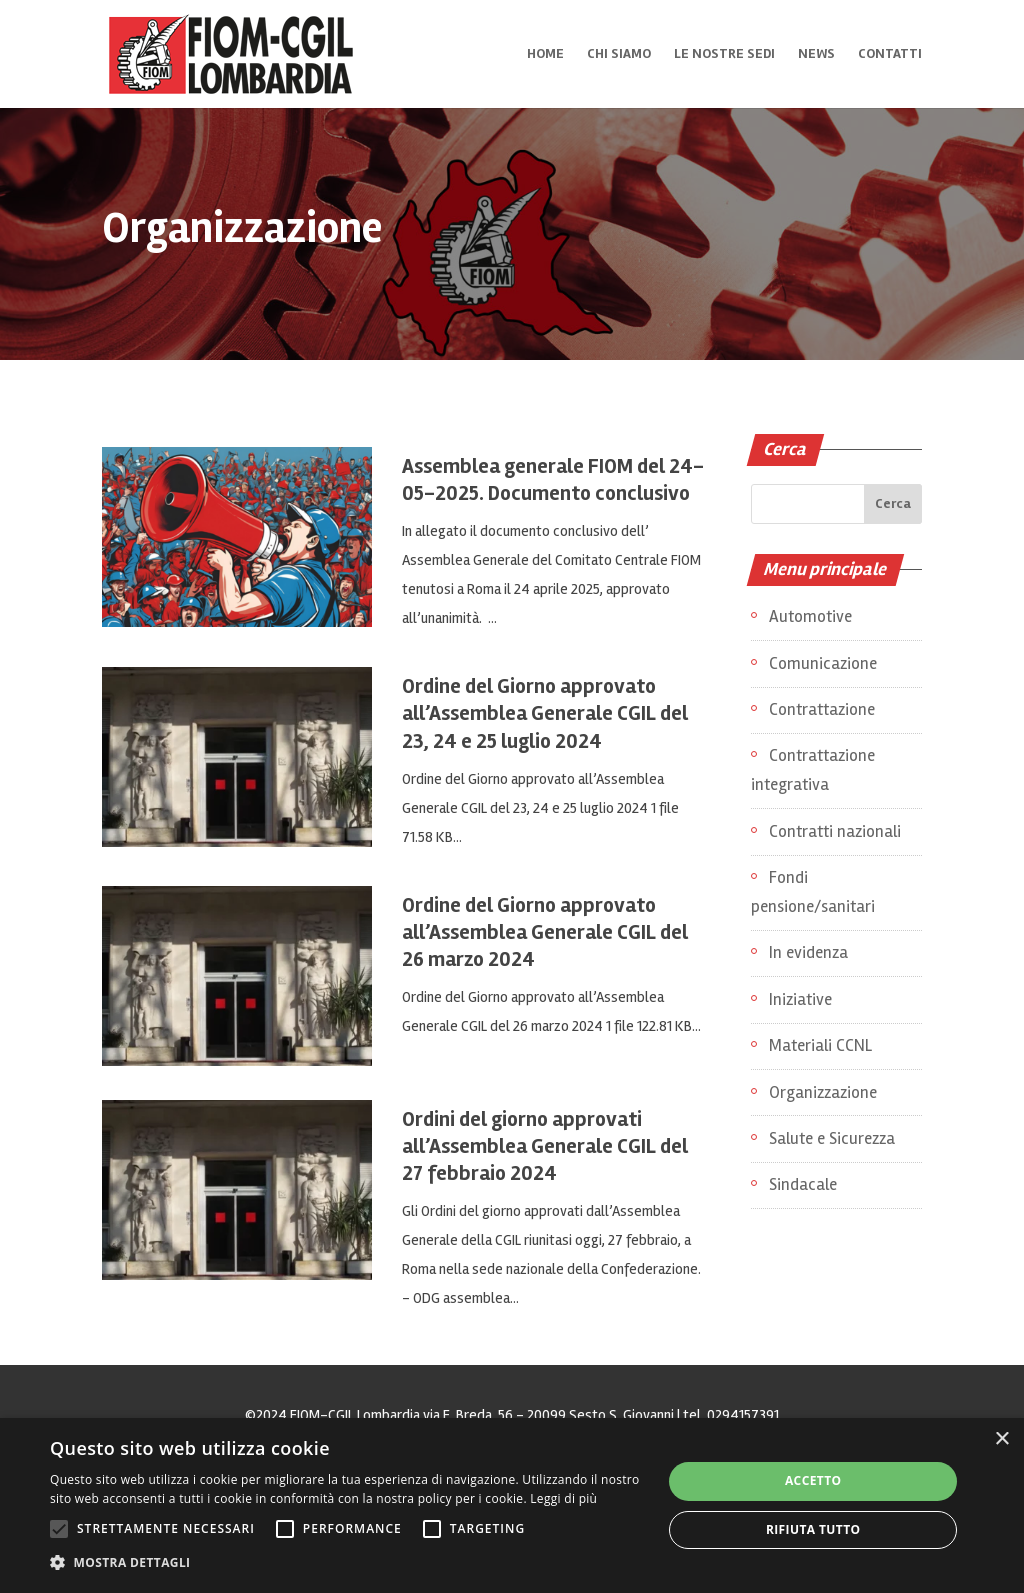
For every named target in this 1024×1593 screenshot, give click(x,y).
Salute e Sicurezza (832, 1138)
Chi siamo (619, 54)
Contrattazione (822, 709)
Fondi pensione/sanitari (813, 892)
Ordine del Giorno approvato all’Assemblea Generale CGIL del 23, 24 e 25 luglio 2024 (545, 713)
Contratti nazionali (835, 831)
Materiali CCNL (820, 1045)
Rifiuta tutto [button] (813, 1529)
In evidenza (808, 952)
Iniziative (800, 999)
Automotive (810, 616)
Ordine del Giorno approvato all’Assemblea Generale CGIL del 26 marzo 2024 (545, 932)
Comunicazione (823, 663)
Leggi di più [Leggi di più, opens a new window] (563, 1498)
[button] (347, 1563)
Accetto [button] (813, 1480)
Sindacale (803, 1184)
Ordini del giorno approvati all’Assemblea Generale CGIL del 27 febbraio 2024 (545, 1146)
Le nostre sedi (724, 54)
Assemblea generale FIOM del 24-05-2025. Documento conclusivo (553, 479)
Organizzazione (823, 1092)
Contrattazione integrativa (813, 770)
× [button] (1001, 1439)
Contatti (890, 54)
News (816, 54)
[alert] (512, 1505)
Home (545, 54)
